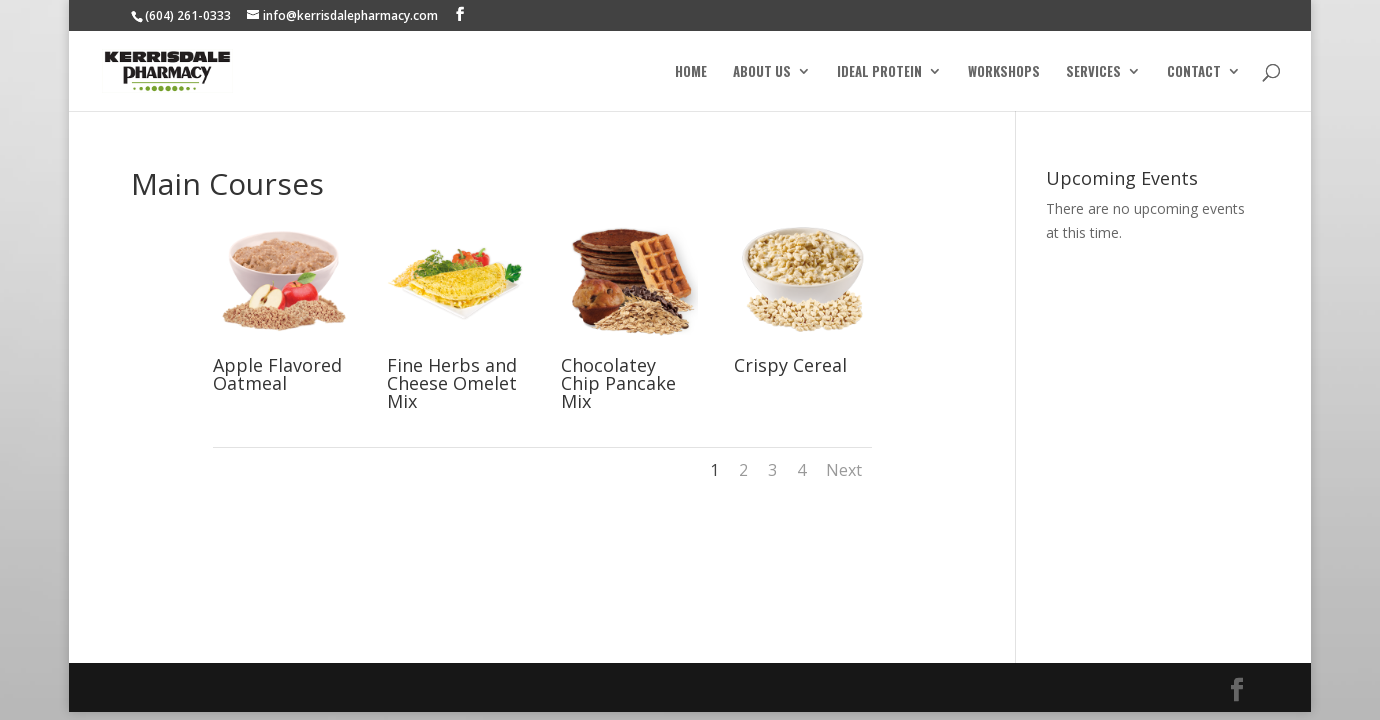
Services (1093, 72)
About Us (762, 72)
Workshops (1004, 72)
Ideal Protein (879, 72)
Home (691, 72)
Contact (1194, 72)
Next (844, 470)
